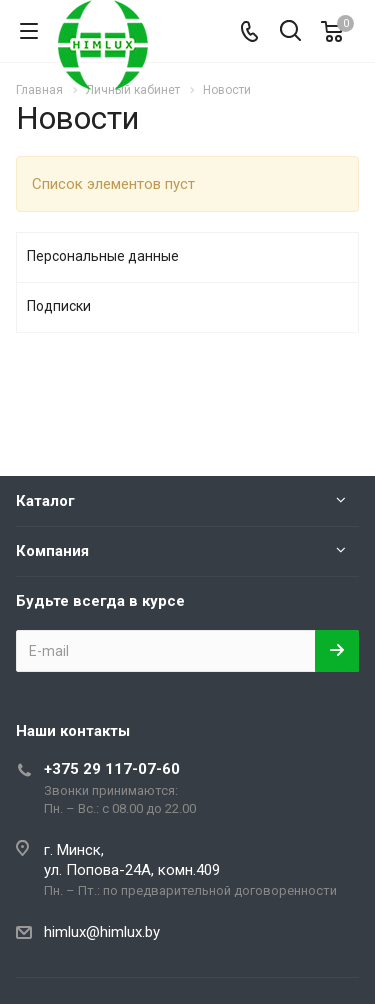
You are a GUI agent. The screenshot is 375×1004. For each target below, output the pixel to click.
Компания (52, 551)
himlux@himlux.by (102, 932)
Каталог (45, 501)
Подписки (59, 306)
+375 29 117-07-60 (112, 769)
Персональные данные (103, 256)
